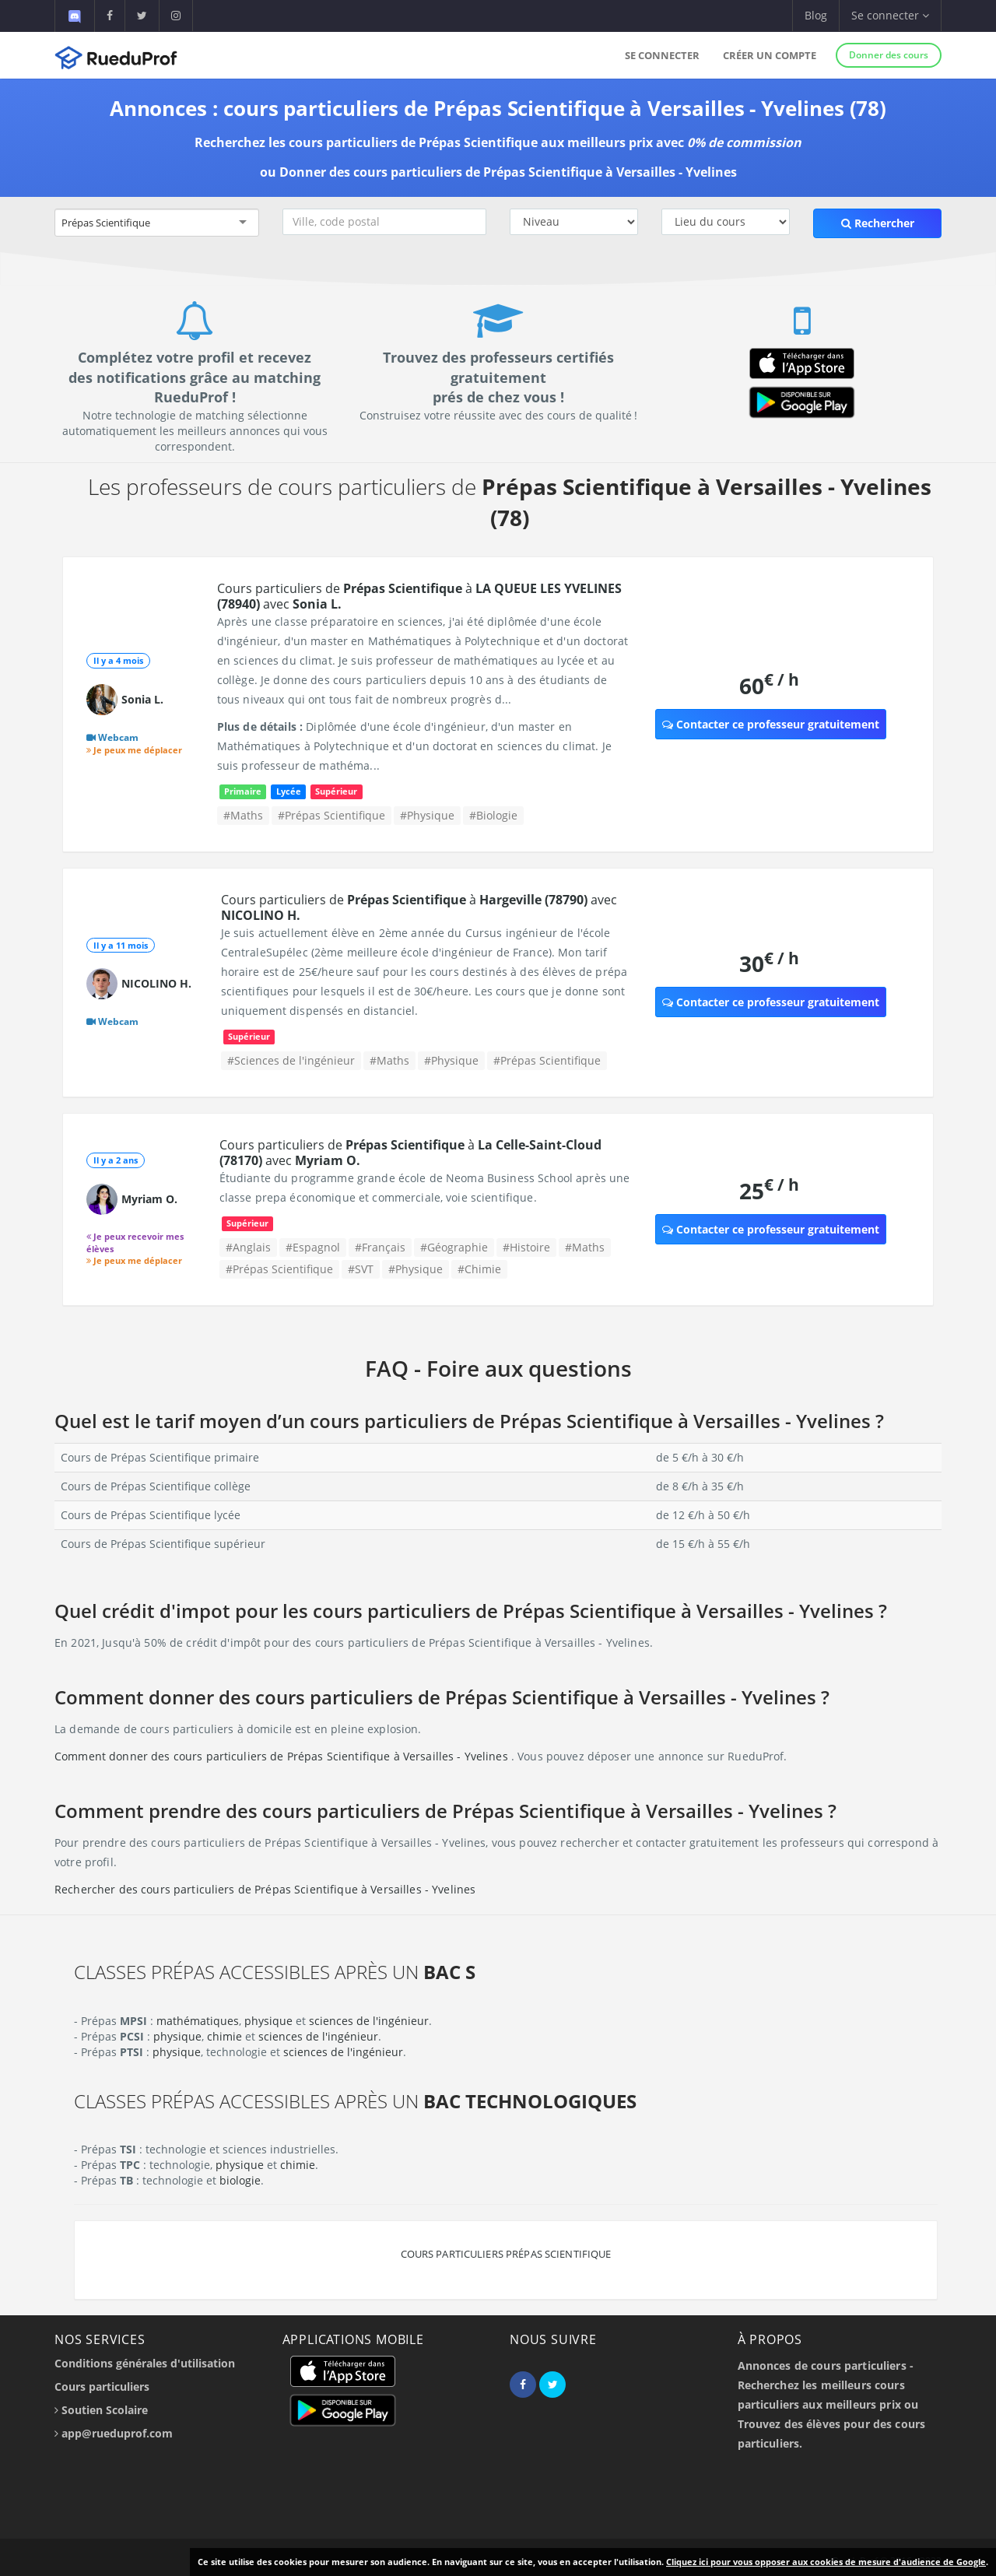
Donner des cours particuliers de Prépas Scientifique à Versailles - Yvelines (508, 172)
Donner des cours (888, 54)
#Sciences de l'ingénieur (291, 1060)
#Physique (427, 815)
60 (769, 685)
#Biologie (493, 815)
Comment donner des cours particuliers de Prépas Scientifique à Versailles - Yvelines (282, 1756)
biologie (240, 2180)
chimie (224, 2036)
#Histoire (526, 1247)
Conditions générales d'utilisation (144, 2363)
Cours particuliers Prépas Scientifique (506, 2254)
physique (268, 2020)
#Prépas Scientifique (331, 815)
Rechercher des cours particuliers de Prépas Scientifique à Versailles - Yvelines (264, 1889)
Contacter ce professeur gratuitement (770, 724)
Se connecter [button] (890, 15)
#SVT (361, 1269)
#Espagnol (313, 1247)
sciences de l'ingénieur (369, 2020)
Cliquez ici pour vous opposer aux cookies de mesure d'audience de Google (826, 2561)
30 (769, 963)
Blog (816, 15)
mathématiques (197, 2020)
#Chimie (479, 1269)
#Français (380, 1247)
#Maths (243, 815)
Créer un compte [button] (769, 55)
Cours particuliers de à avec (419, 596)
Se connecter (662, 55)
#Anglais (248, 1247)
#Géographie (454, 1247)
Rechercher (877, 223)
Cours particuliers (101, 2386)
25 (769, 1190)
